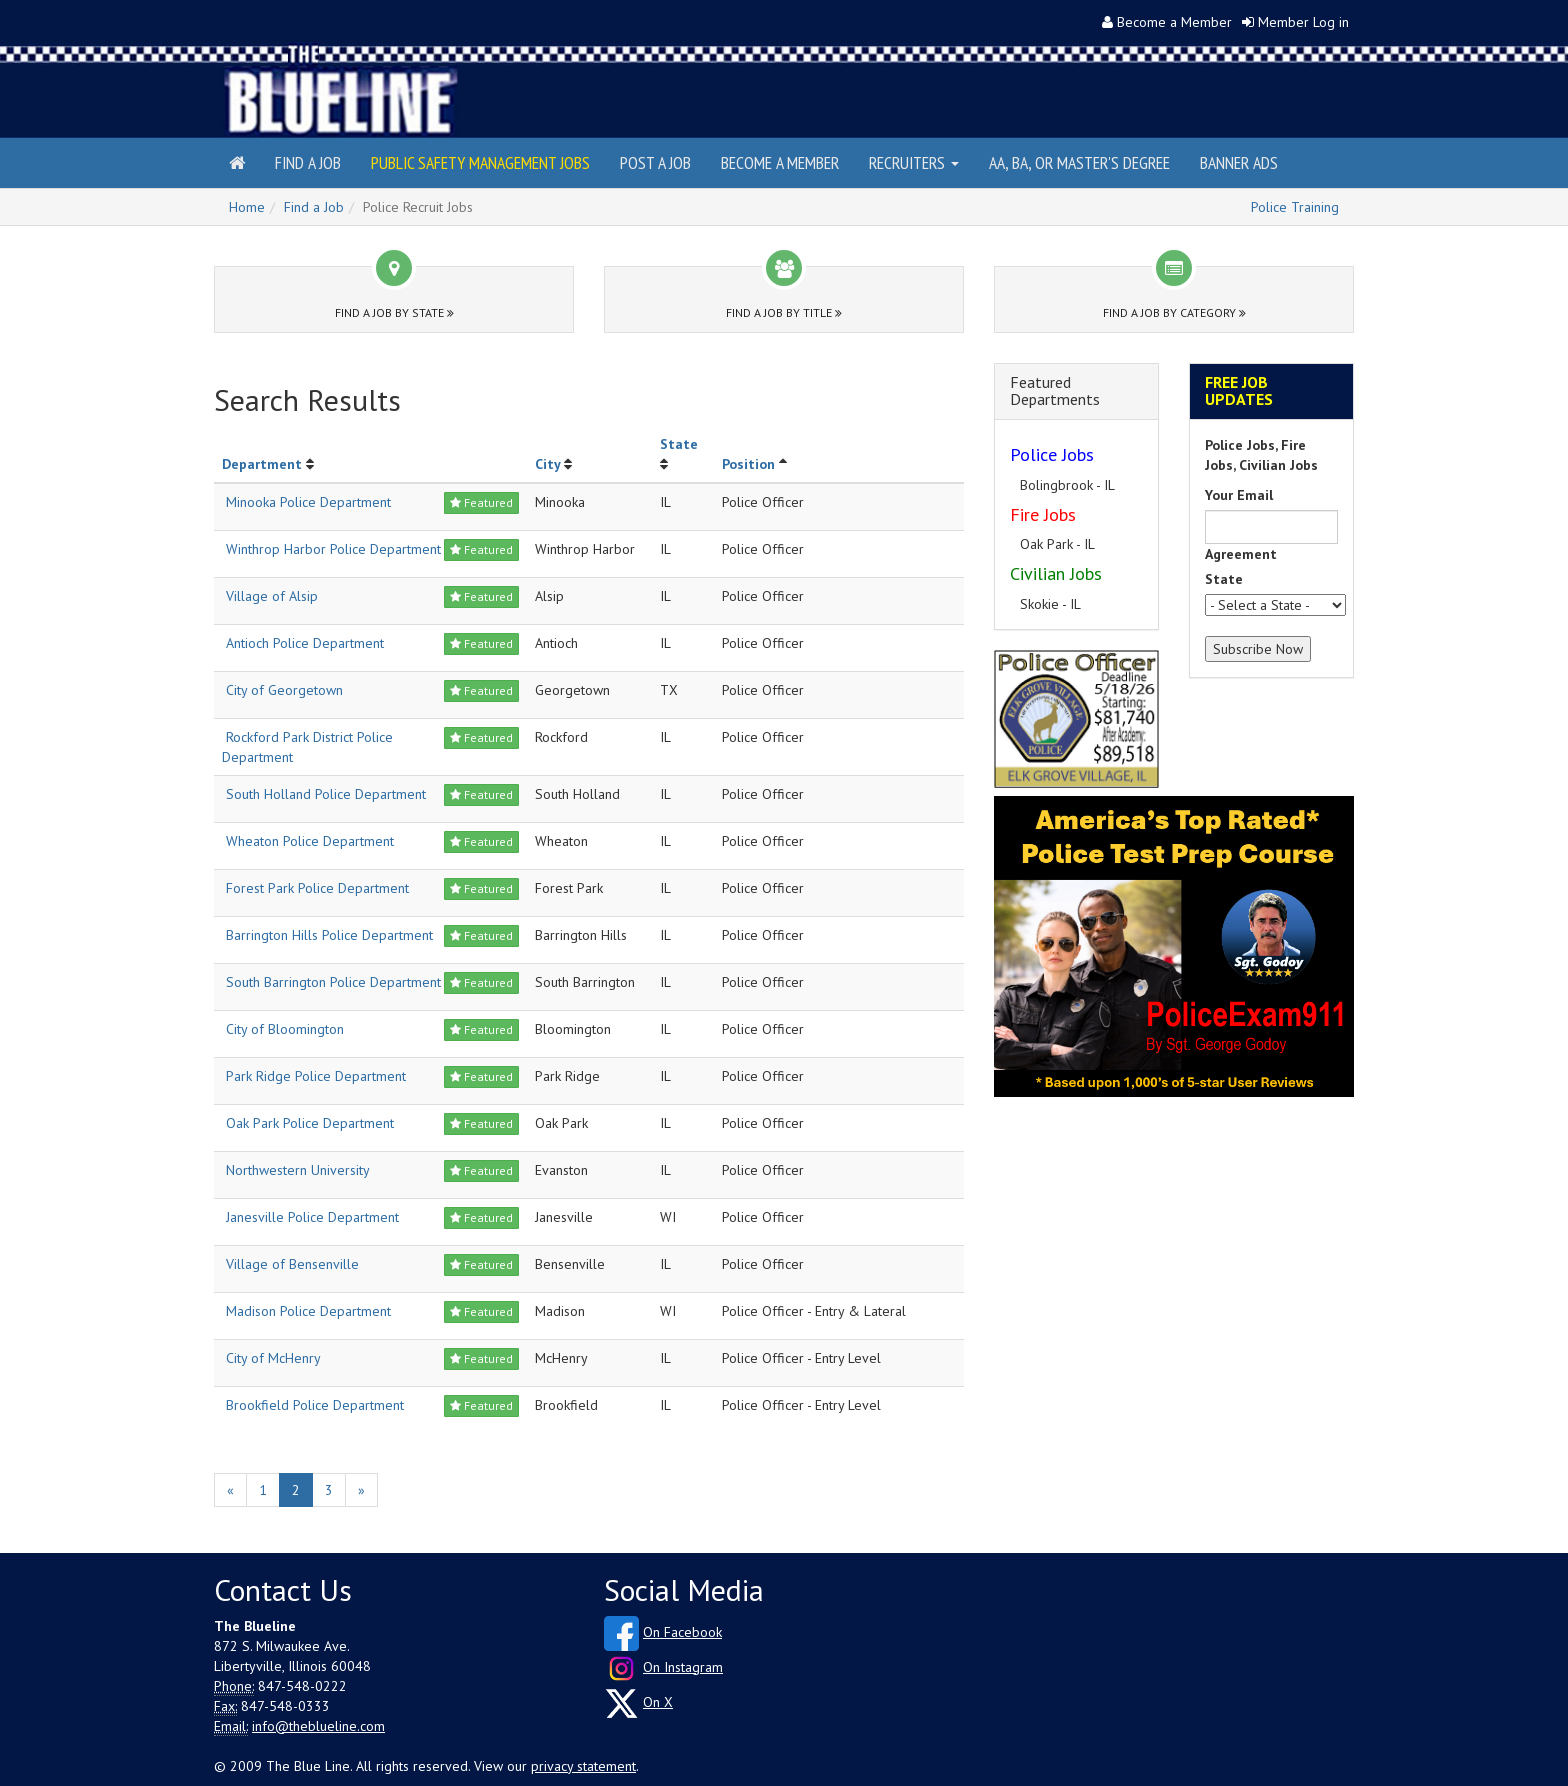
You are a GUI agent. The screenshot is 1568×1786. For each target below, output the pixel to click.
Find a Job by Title (784, 312)
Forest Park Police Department (317, 888)
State (679, 444)
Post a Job (655, 162)
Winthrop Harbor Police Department (333, 549)
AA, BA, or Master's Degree (1079, 162)
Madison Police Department (308, 1311)
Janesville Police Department (312, 1217)
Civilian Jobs (1056, 573)
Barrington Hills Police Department (329, 935)
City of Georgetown (284, 690)
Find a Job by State (394, 312)
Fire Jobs (1043, 514)
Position (748, 464)
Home (247, 207)
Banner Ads (1239, 162)
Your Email (1239, 495)
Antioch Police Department (305, 643)
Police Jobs (1052, 454)
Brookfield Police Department (315, 1405)
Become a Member (1174, 22)
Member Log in (1303, 22)
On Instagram (683, 1667)
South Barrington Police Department (333, 982)
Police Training (1295, 207)
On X (658, 1702)
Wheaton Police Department (310, 841)
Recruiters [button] (914, 162)
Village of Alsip (272, 596)
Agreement (1241, 554)
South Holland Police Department (326, 794)
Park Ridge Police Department (316, 1076)
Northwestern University (298, 1170)
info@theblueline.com (318, 1726)
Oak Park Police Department (310, 1123)
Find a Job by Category (1174, 312)
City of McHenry (273, 1358)
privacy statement (583, 1766)
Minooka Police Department (308, 502)
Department (262, 464)
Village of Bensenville (292, 1264)
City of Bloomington (285, 1029)
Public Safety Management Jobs (480, 162)
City (547, 464)
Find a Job (308, 162)
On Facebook (682, 1632)
